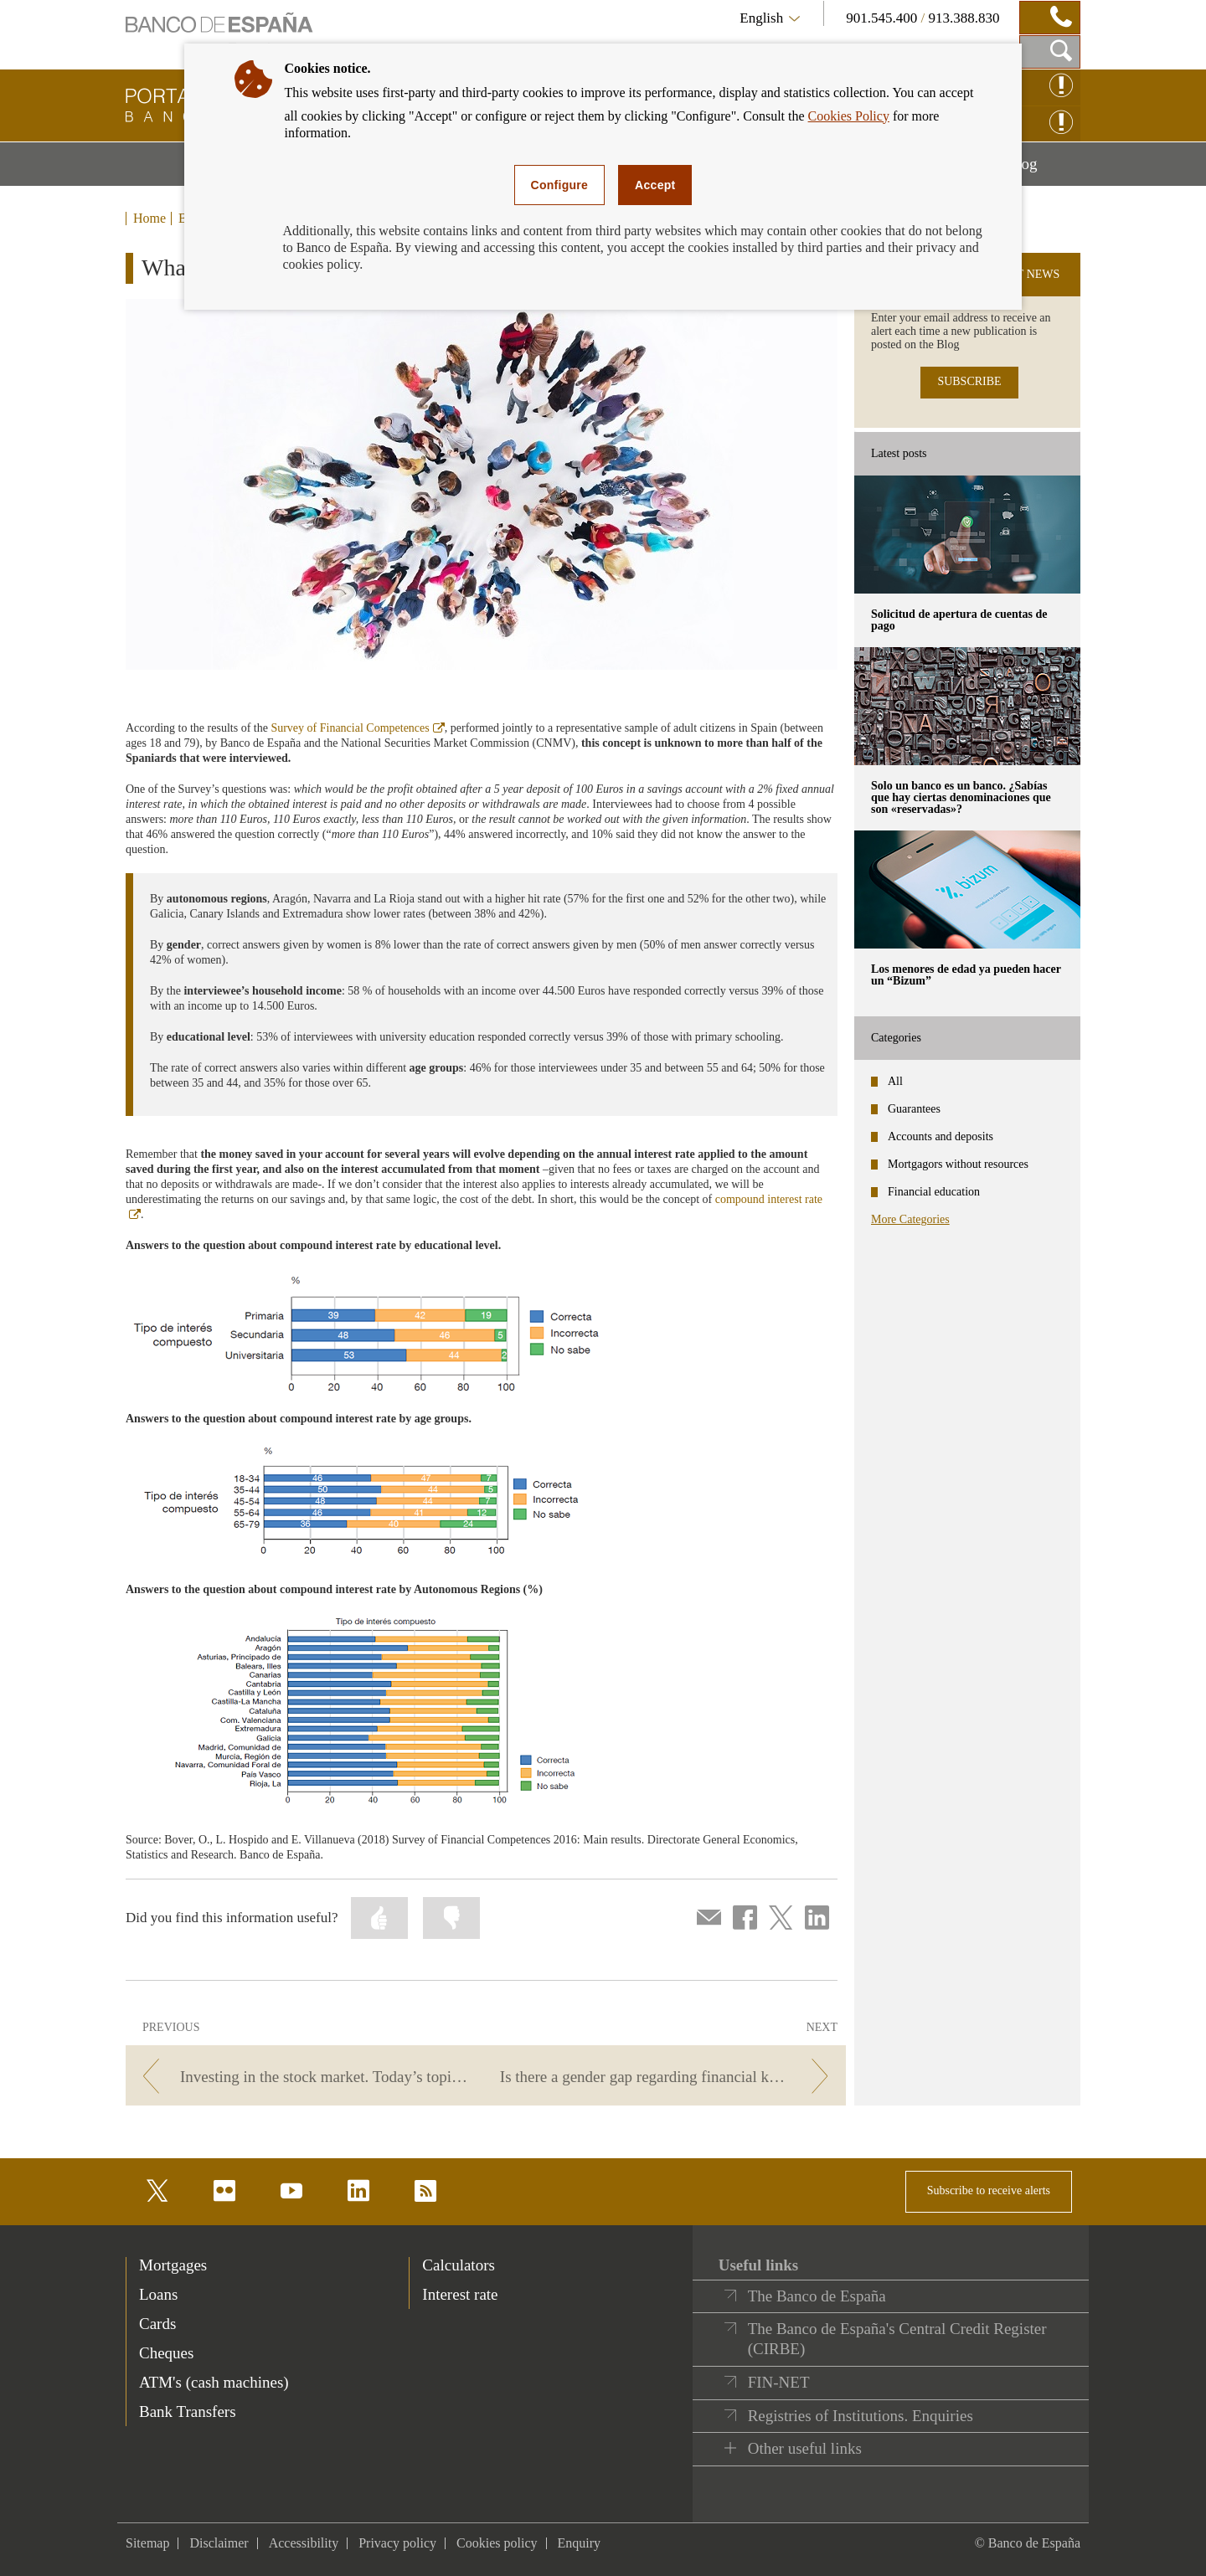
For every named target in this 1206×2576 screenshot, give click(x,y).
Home (149, 218)
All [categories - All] (895, 1081)
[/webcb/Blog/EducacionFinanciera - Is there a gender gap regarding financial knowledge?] (669, 2076)
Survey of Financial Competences (357, 728)
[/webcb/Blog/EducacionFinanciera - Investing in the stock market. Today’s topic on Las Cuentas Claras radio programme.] (303, 2076)
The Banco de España (817, 2296)
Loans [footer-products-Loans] (158, 2294)
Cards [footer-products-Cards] (157, 2323)
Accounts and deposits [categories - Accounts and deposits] (940, 1136)
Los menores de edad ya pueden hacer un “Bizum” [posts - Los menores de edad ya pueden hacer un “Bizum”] (966, 975)
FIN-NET (779, 2382)
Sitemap (147, 2543)
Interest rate (459, 2294)
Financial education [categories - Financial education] (934, 1191)
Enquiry (579, 2543)
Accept (655, 185)
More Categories (910, 1219)
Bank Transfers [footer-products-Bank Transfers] (187, 2411)
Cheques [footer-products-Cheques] (166, 2353)
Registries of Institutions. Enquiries (860, 2415)
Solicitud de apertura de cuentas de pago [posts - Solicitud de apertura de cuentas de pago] (959, 620)
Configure (560, 185)
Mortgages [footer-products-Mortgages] (173, 2265)
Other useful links (805, 2448)
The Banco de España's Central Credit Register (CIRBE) (897, 2338)
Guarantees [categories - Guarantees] (914, 1109)
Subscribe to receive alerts (988, 2190)
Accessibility (304, 2543)
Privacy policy (397, 2543)
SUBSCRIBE (969, 381)
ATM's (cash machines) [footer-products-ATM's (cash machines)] (214, 2382)
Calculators (458, 2265)
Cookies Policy (848, 116)
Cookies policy (496, 2543)
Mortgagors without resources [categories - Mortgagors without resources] (958, 1164)
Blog (1043, 170)
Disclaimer (218, 2543)
